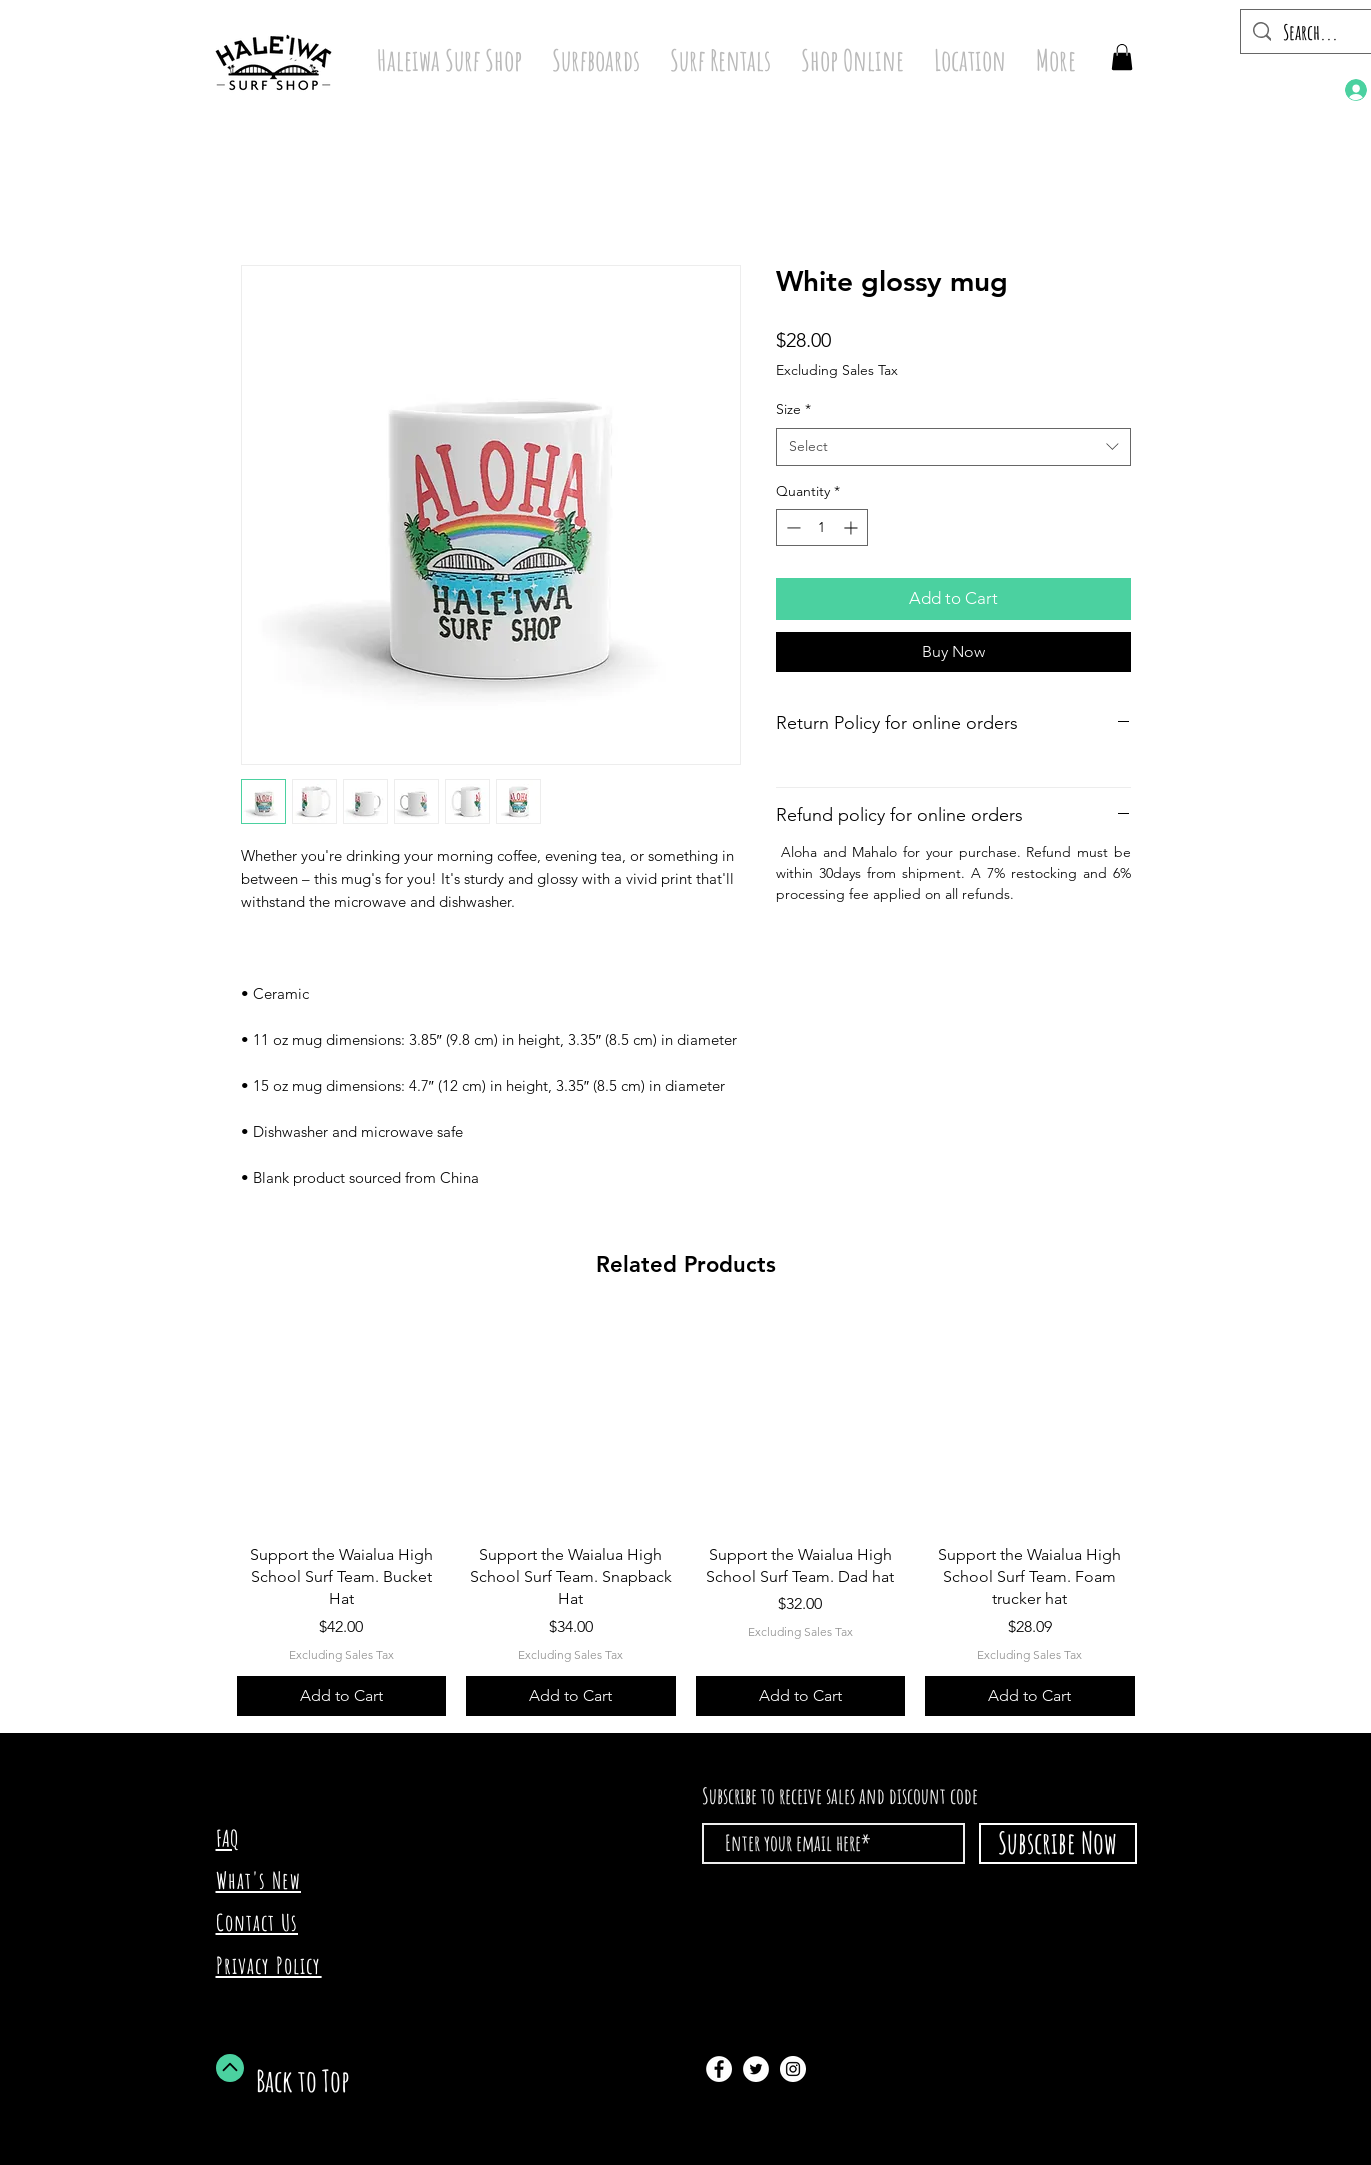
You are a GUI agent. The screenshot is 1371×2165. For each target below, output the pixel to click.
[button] (1122, 57)
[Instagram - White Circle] (793, 2069)
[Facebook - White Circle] (719, 2069)
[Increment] (852, 527)
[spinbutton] (822, 527)
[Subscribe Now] (1058, 1843)
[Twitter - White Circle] (756, 2069)
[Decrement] (791, 527)
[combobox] (953, 447)
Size (793, 409)
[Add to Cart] (342, 1696)
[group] (686, 1516)
